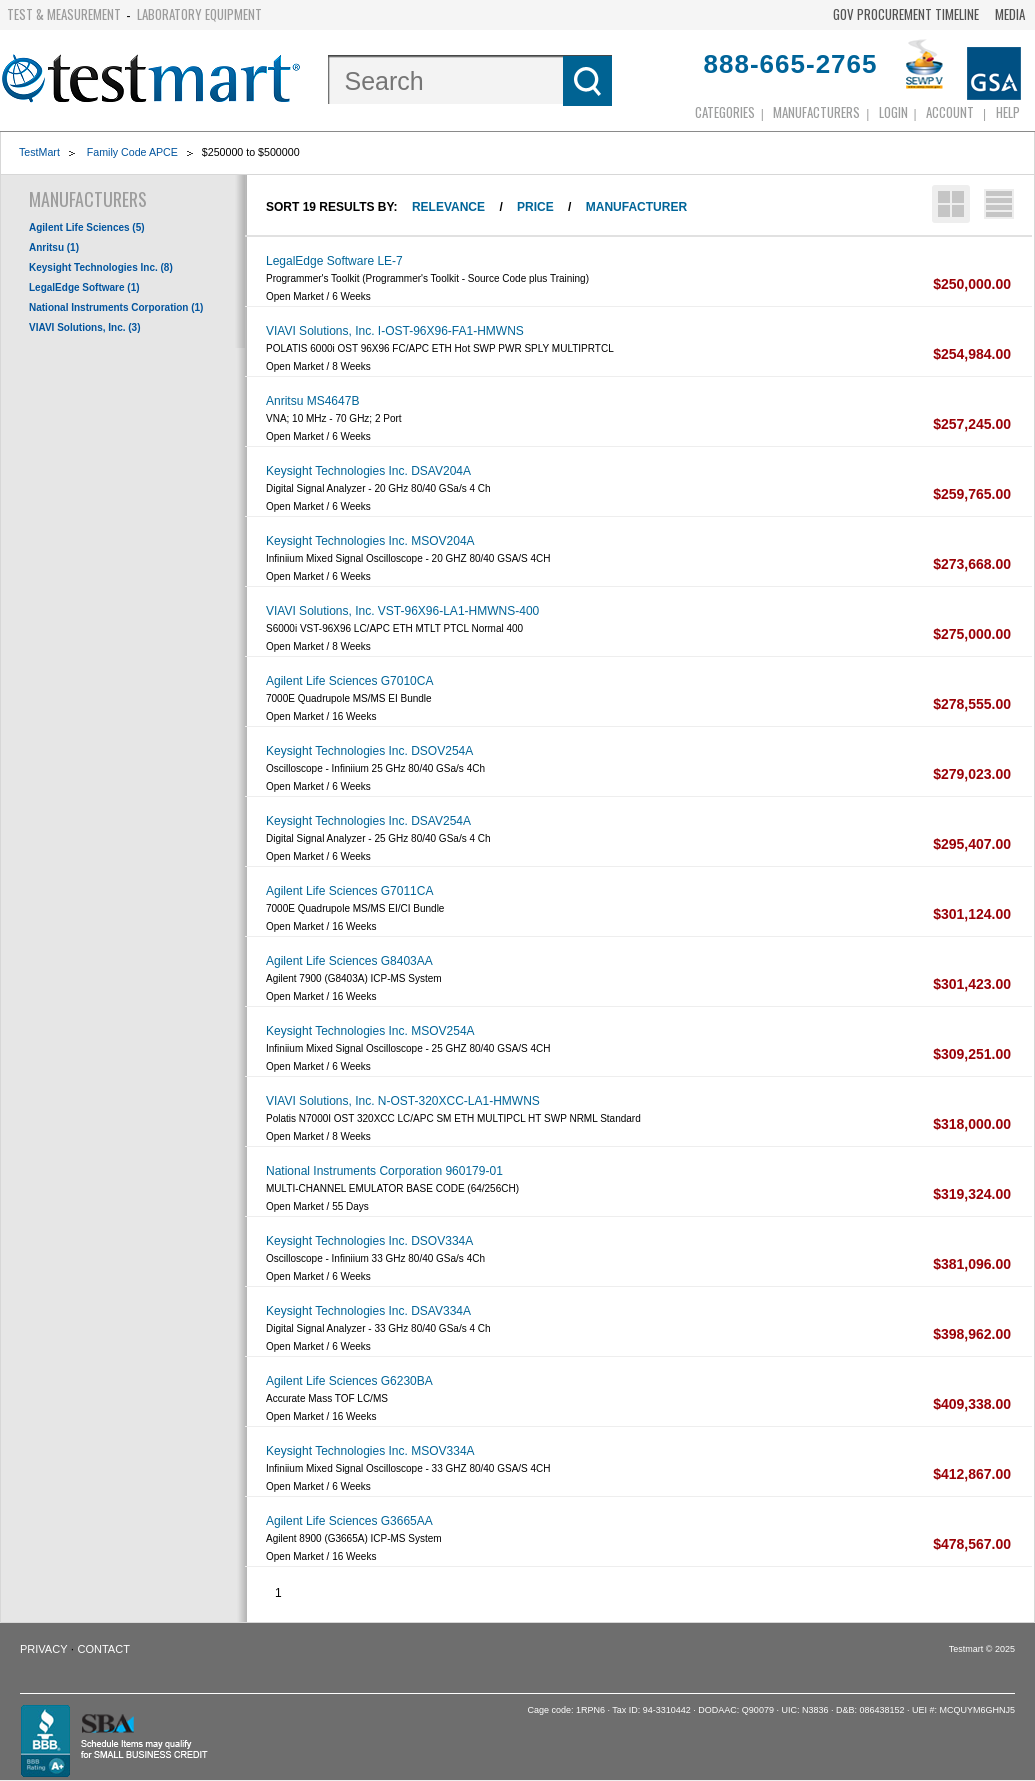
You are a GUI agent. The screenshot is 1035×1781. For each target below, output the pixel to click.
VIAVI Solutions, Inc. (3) (85, 327)
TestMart (39, 152)
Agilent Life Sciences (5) (87, 227)
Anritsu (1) (54, 247)
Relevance (448, 207)
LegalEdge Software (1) (84, 287)
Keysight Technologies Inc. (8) (101, 267)
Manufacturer (636, 207)
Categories (725, 112)
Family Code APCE (132, 152)
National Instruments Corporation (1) (116, 307)
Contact (104, 1649)
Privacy (43, 1649)
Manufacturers (816, 112)
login (893, 112)
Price (535, 207)
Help (1008, 112)
